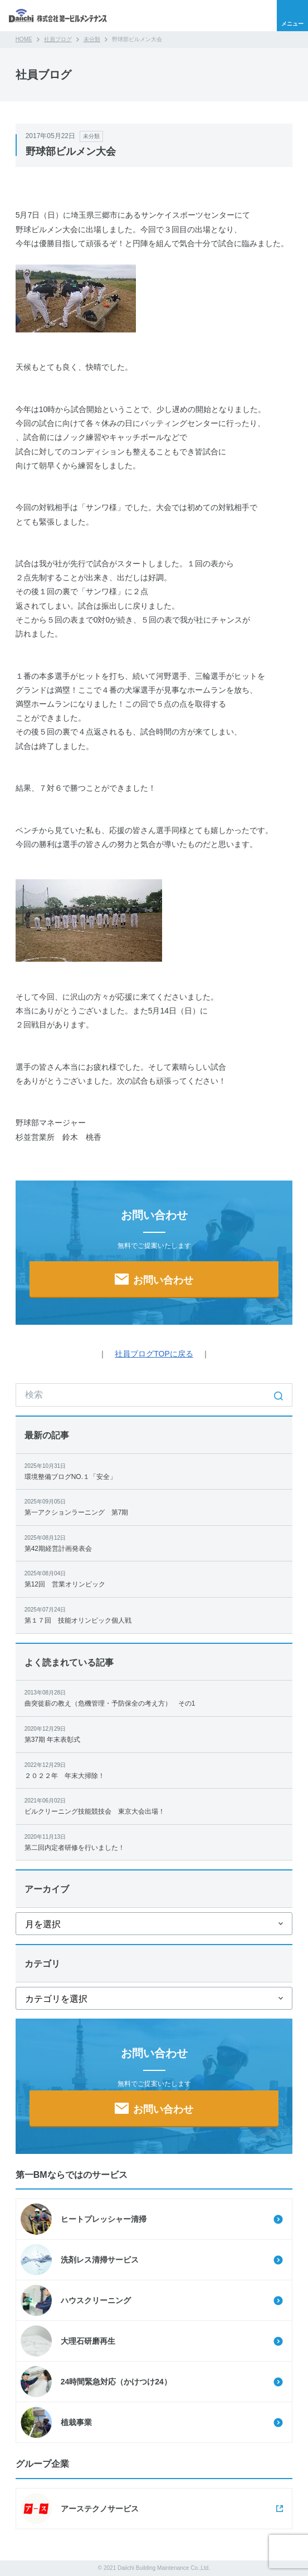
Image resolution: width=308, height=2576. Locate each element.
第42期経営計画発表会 (154, 1543)
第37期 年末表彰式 (154, 1734)
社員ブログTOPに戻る (154, 1353)
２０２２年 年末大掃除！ (154, 1770)
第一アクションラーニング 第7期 (154, 1506)
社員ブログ (58, 39)
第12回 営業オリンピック (154, 1578)
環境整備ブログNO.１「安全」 (154, 1471)
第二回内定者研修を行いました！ (154, 1842)
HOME (24, 39)
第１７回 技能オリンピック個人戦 (154, 1614)
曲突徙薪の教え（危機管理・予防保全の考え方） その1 (154, 1697)
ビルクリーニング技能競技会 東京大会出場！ (154, 1805)
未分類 (92, 39)
